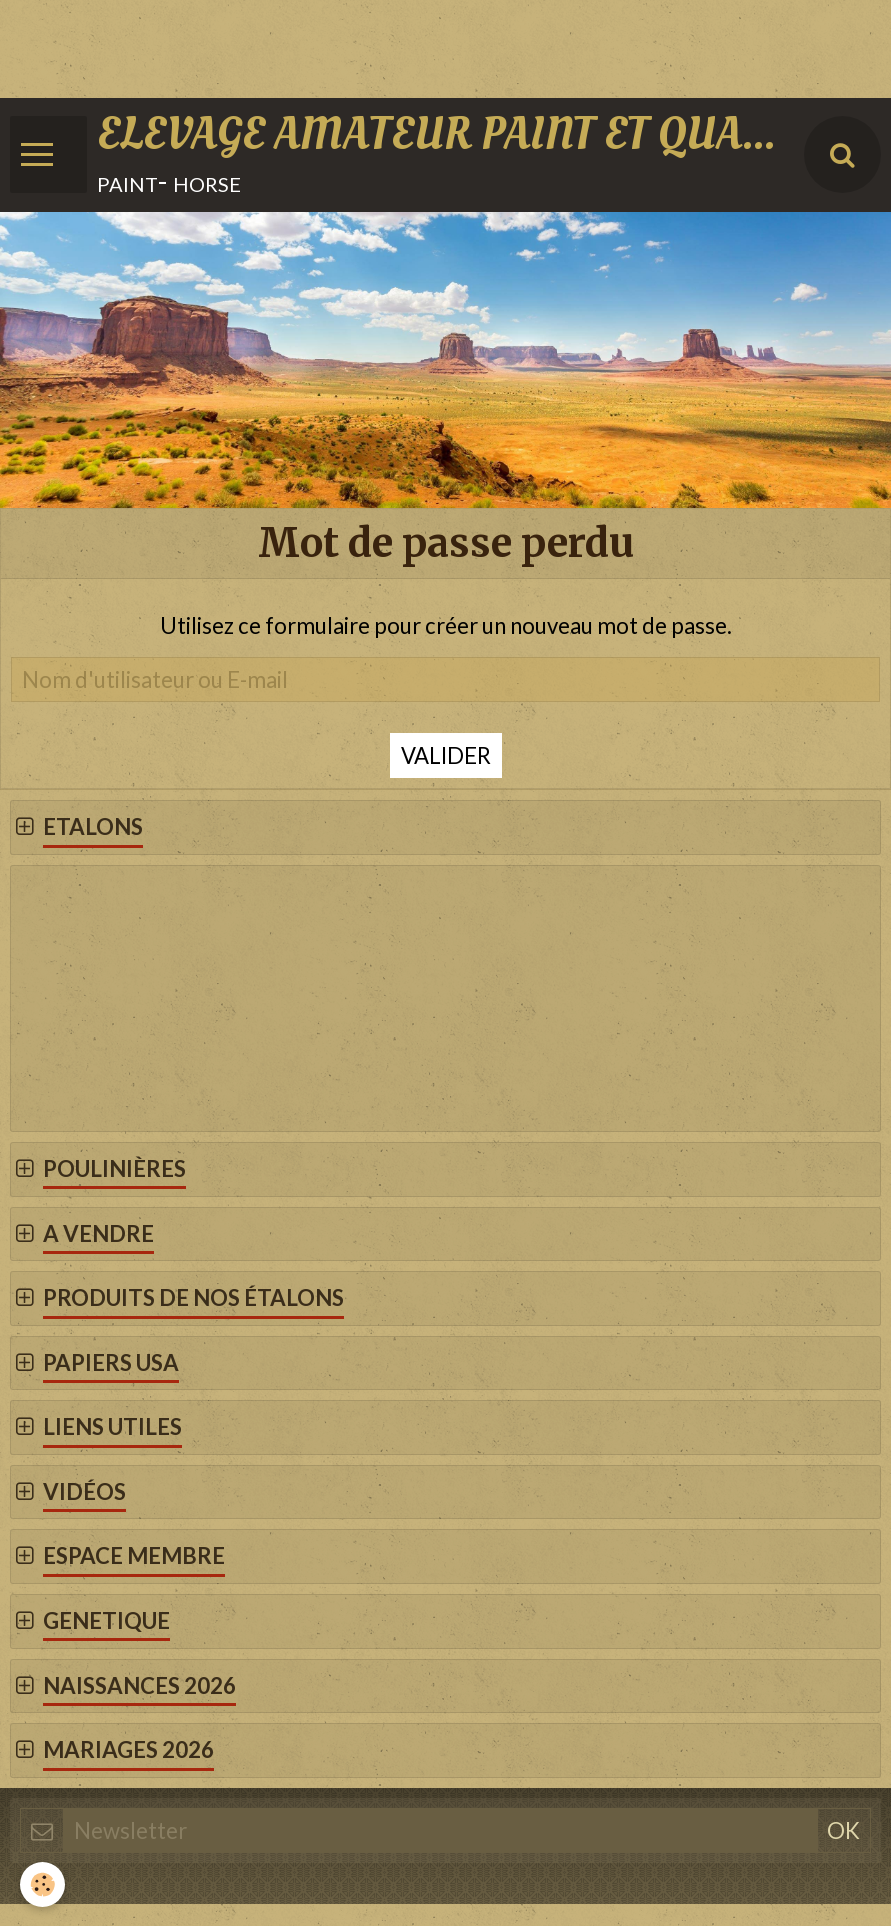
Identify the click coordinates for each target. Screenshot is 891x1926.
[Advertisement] (364, 45)
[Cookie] (42, 1884)
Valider (446, 755)
